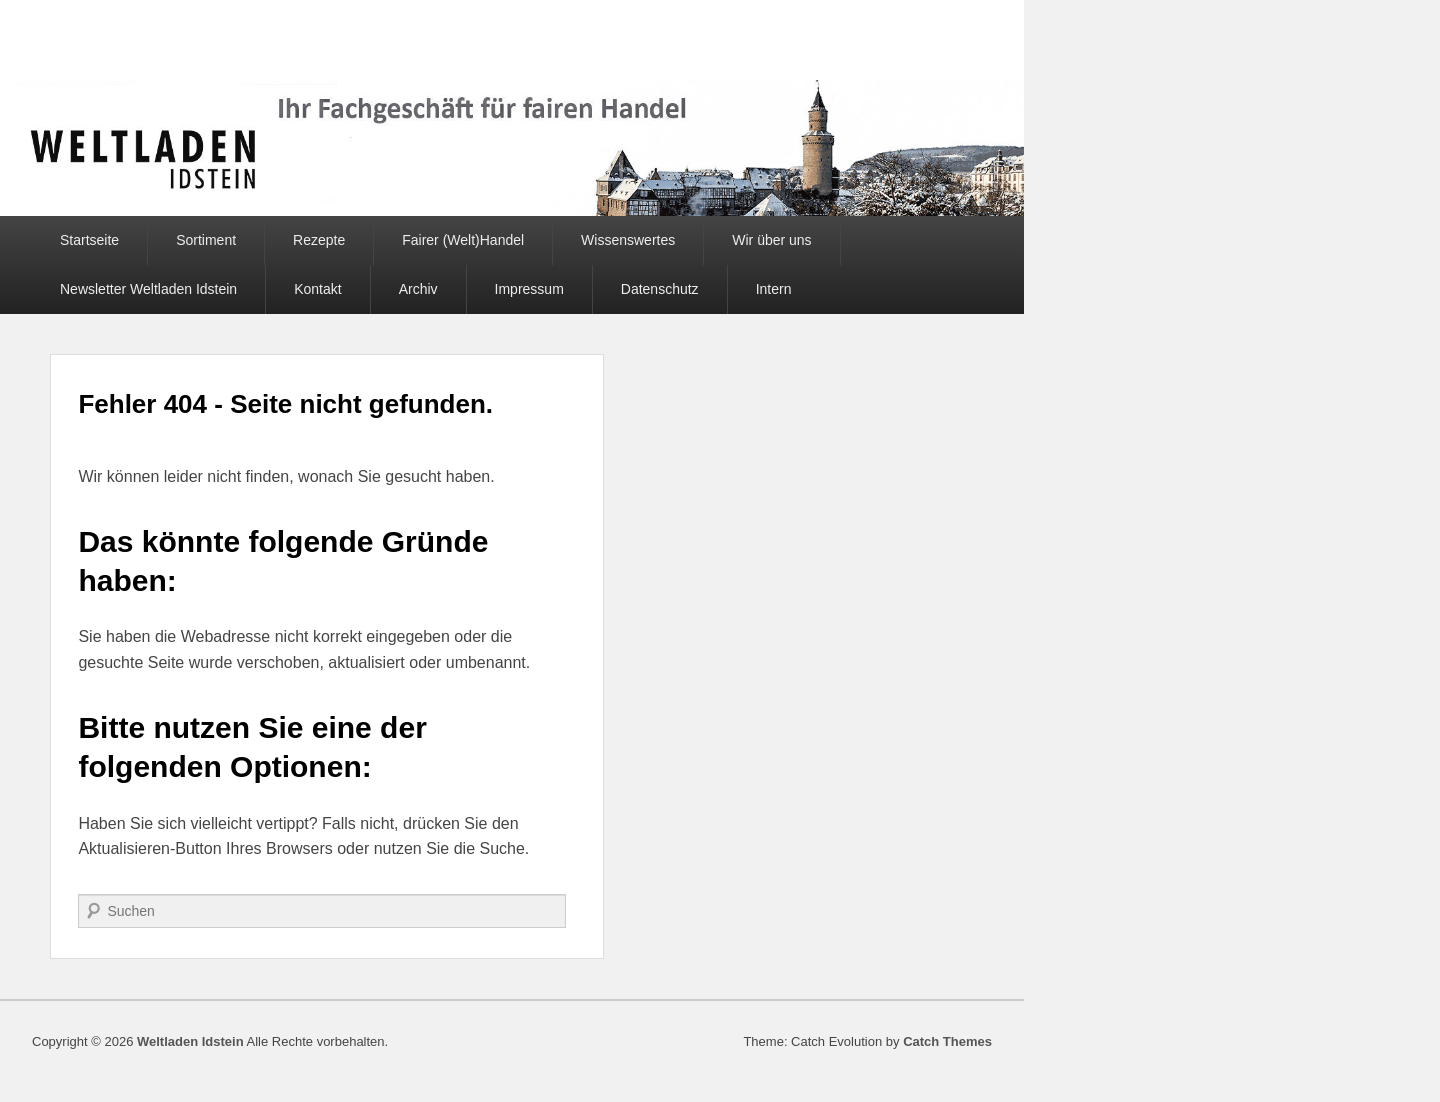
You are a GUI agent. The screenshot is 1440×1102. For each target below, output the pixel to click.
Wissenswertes (628, 240)
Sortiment (206, 240)
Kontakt (317, 289)
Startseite (89, 240)
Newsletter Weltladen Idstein (148, 289)
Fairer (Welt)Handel (463, 240)
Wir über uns (771, 240)
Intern (774, 289)
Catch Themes (947, 1041)
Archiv (418, 289)
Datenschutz (660, 289)
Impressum (529, 289)
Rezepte (319, 240)
